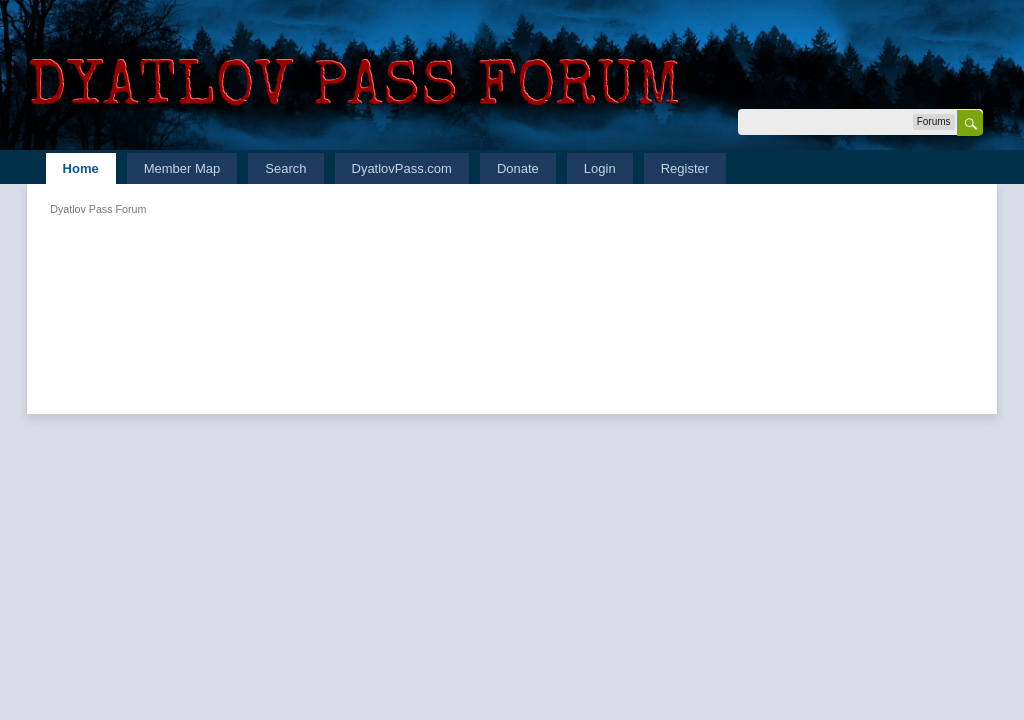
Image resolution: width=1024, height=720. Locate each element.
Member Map (182, 168)
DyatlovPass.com (402, 168)
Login (600, 168)
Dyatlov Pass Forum (98, 209)
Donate (518, 168)
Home (81, 168)
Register (685, 168)
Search (285, 168)
